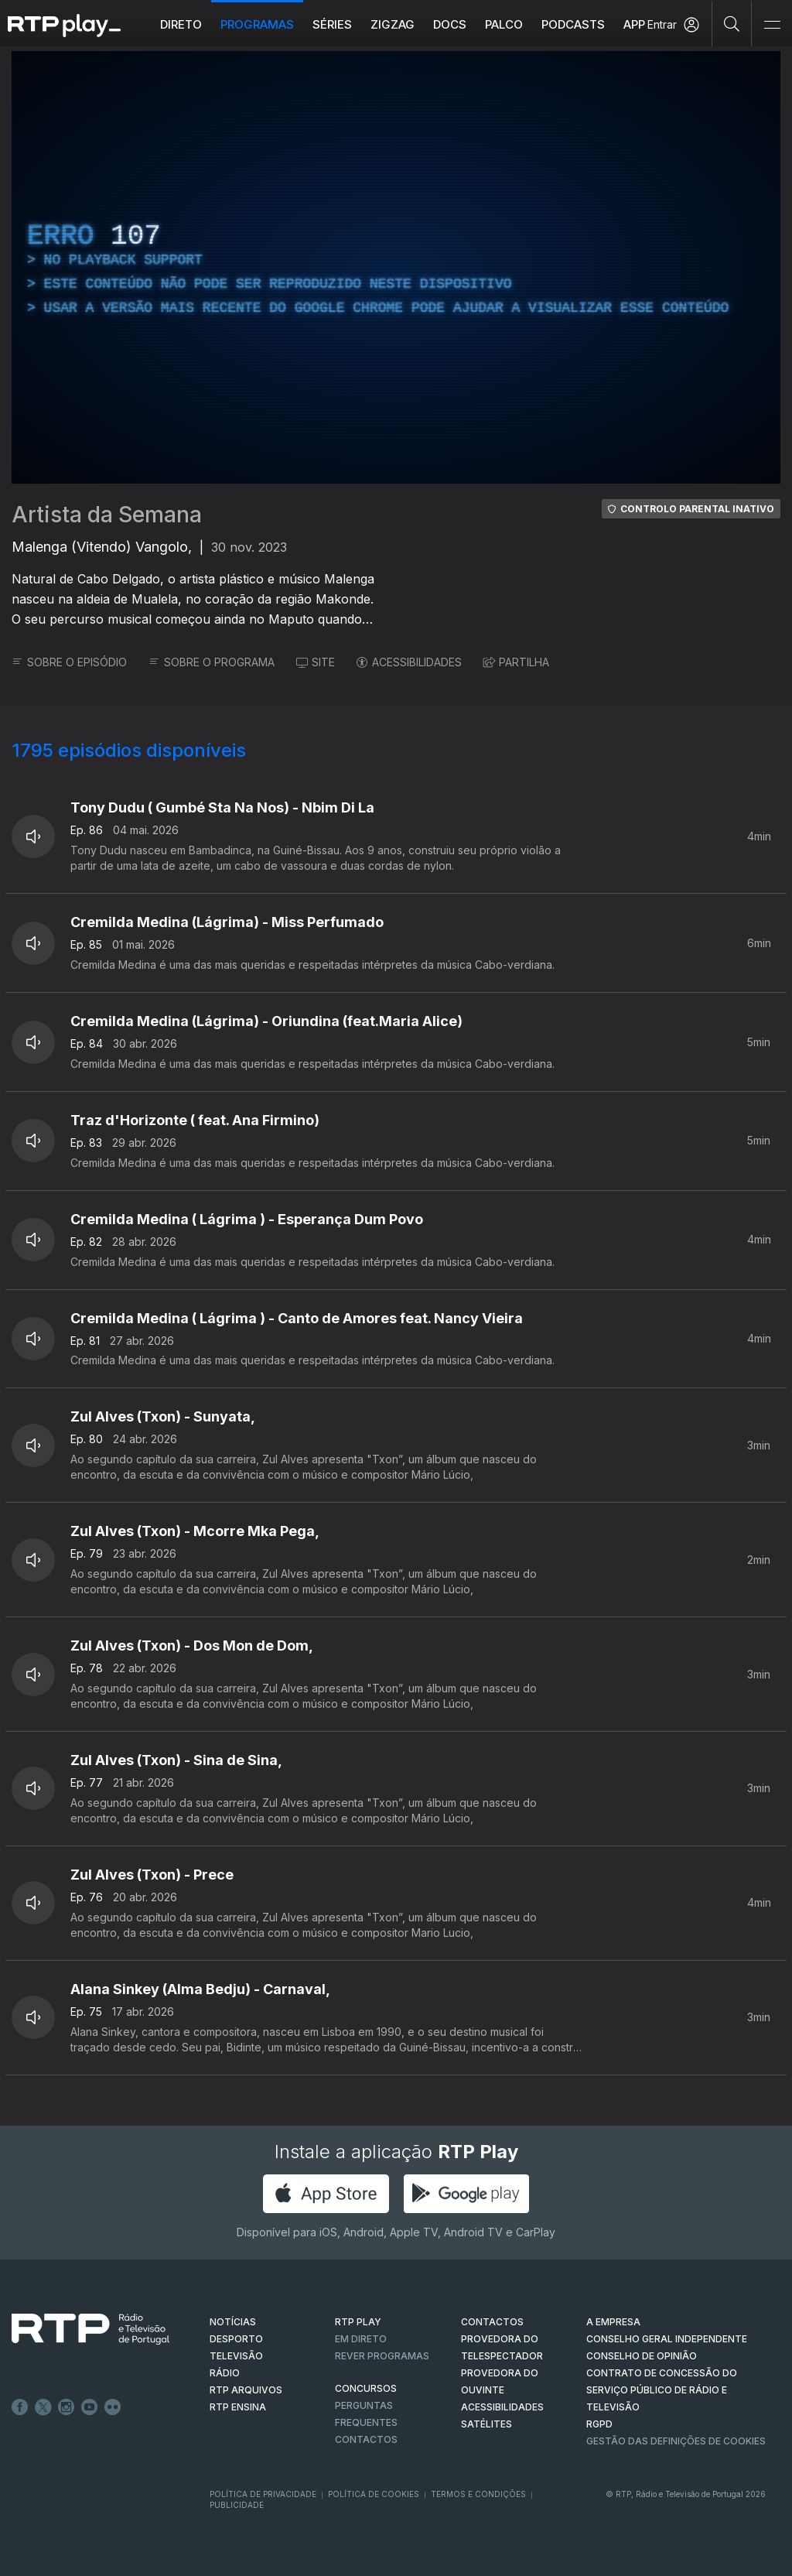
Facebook (20, 2407)
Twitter (43, 2407)
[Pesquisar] (732, 23)
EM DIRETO (361, 2339)
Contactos (366, 2439)
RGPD (599, 2424)
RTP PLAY (358, 2322)
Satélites (486, 2424)
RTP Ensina (238, 2407)
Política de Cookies (373, 2494)
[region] (396, 267)
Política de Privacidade (263, 2494)
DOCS (449, 24)
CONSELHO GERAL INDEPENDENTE (666, 2339)
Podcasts (573, 24)
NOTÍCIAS (233, 2322)
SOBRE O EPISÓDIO (69, 662)
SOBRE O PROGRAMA (211, 662)
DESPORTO (236, 2339)
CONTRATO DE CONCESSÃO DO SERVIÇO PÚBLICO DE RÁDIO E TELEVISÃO (661, 2390)
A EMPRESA (613, 2322)
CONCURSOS (366, 2388)
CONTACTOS (492, 2322)
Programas (257, 24)
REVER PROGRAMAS (382, 2356)
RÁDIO (225, 2373)
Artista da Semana (107, 514)
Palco (504, 24)
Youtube (89, 2407)
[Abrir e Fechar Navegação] (772, 25)
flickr (112, 2407)
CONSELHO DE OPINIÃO (641, 2356)
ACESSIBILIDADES (409, 662)
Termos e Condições (478, 2494)
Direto (181, 24)
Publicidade (237, 2504)
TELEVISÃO (236, 2356)
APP (634, 24)
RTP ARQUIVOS (246, 2390)
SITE (315, 662)
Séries (332, 24)
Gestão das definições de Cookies (676, 2441)
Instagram (66, 2407)
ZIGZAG (392, 24)
